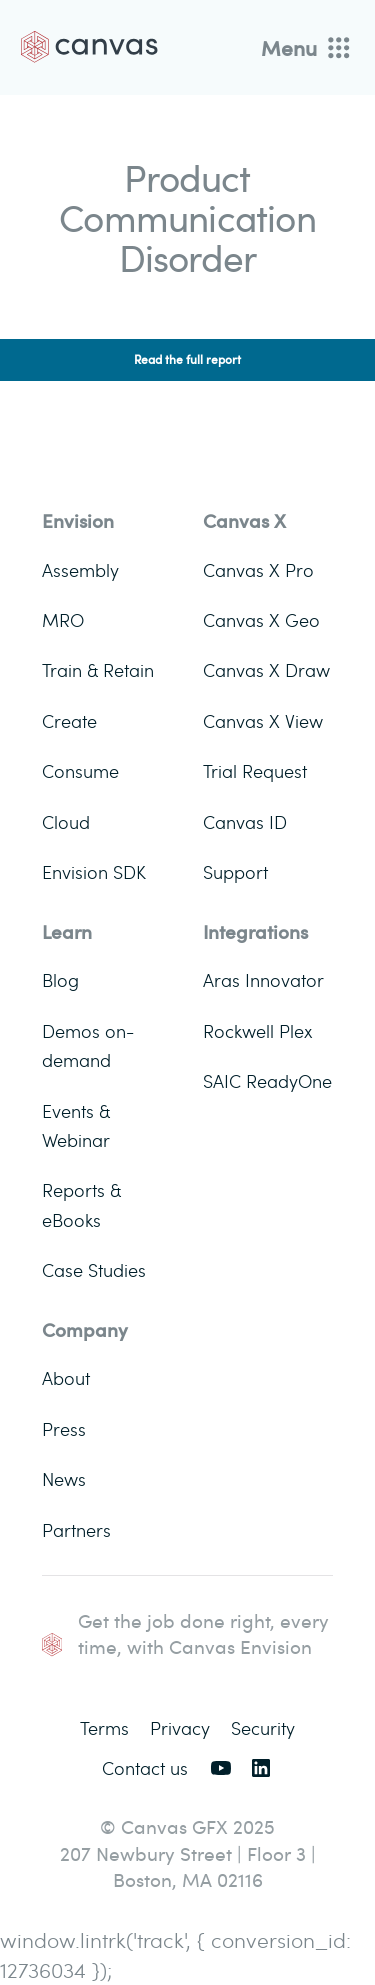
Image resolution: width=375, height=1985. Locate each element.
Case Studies (94, 1269)
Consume (80, 770)
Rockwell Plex (257, 1030)
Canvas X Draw (266, 669)
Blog (60, 979)
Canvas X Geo (261, 619)
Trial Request (255, 770)
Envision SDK (94, 871)
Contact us (145, 1767)
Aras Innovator (263, 979)
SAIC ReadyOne (267, 1080)
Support (235, 871)
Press (64, 1428)
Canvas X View (263, 720)
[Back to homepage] (89, 47)
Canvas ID (245, 821)
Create (69, 720)
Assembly (80, 569)
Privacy (180, 1727)
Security (263, 1727)
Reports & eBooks (81, 1204)
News (64, 1478)
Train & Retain (98, 669)
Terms (104, 1727)
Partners (76, 1529)
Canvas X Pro (258, 569)
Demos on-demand (88, 1045)
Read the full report (187, 359)
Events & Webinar (76, 1125)
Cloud (66, 821)
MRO (63, 619)
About (66, 1377)
